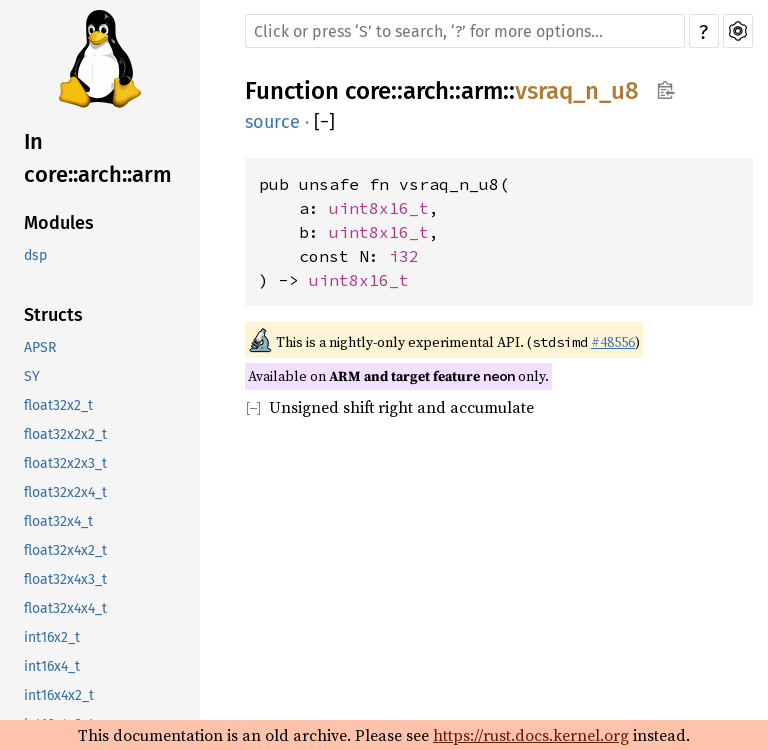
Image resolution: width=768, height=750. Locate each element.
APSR (40, 347)
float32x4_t (58, 521)
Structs (53, 315)
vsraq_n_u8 (577, 91)
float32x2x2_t (65, 434)
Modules (59, 223)
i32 (404, 256)
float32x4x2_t (65, 550)
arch (426, 91)
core (368, 91)
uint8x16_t (379, 208)
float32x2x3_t (65, 463)
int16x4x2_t (59, 695)
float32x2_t (58, 405)
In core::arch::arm (98, 158)
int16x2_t (52, 637)
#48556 (613, 342)
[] (324, 122)
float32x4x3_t (65, 579)
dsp (35, 255)
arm (482, 91)
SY (32, 376)
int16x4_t (52, 666)
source (272, 122)
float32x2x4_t (65, 492)
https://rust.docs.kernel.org (531, 735)
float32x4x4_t (65, 608)
